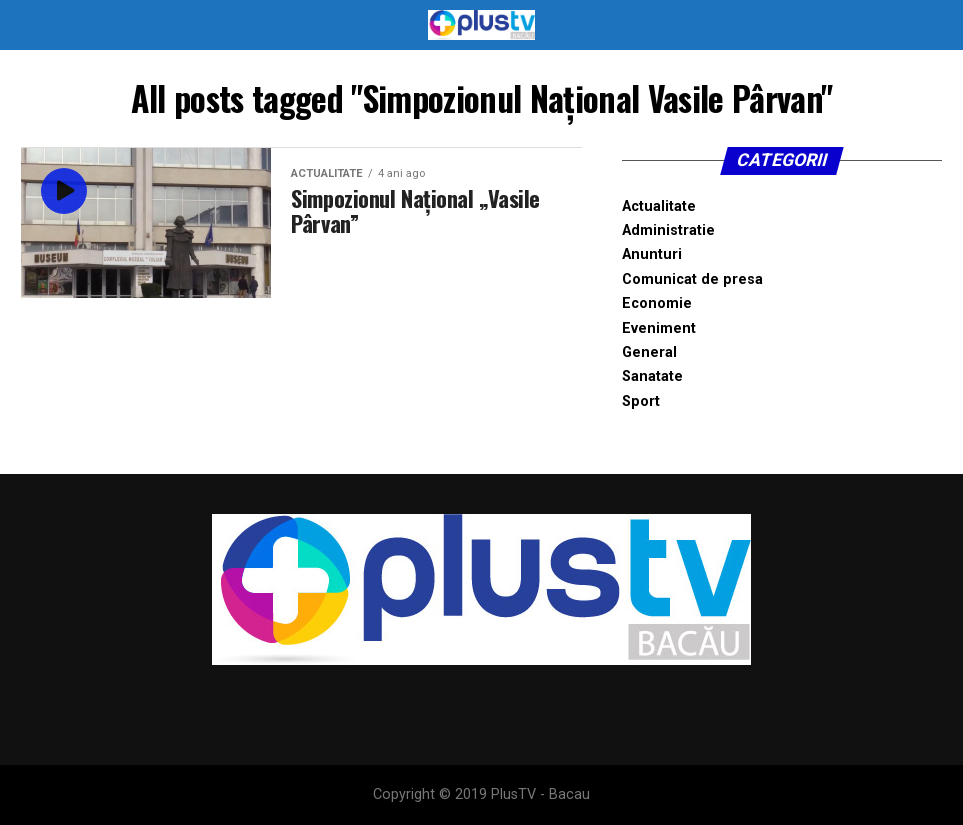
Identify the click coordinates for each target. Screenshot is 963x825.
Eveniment (659, 328)
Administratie (668, 230)
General (649, 352)
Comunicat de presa (692, 279)
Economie (657, 303)
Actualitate (659, 206)
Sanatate (652, 376)
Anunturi (652, 254)
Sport (641, 401)
